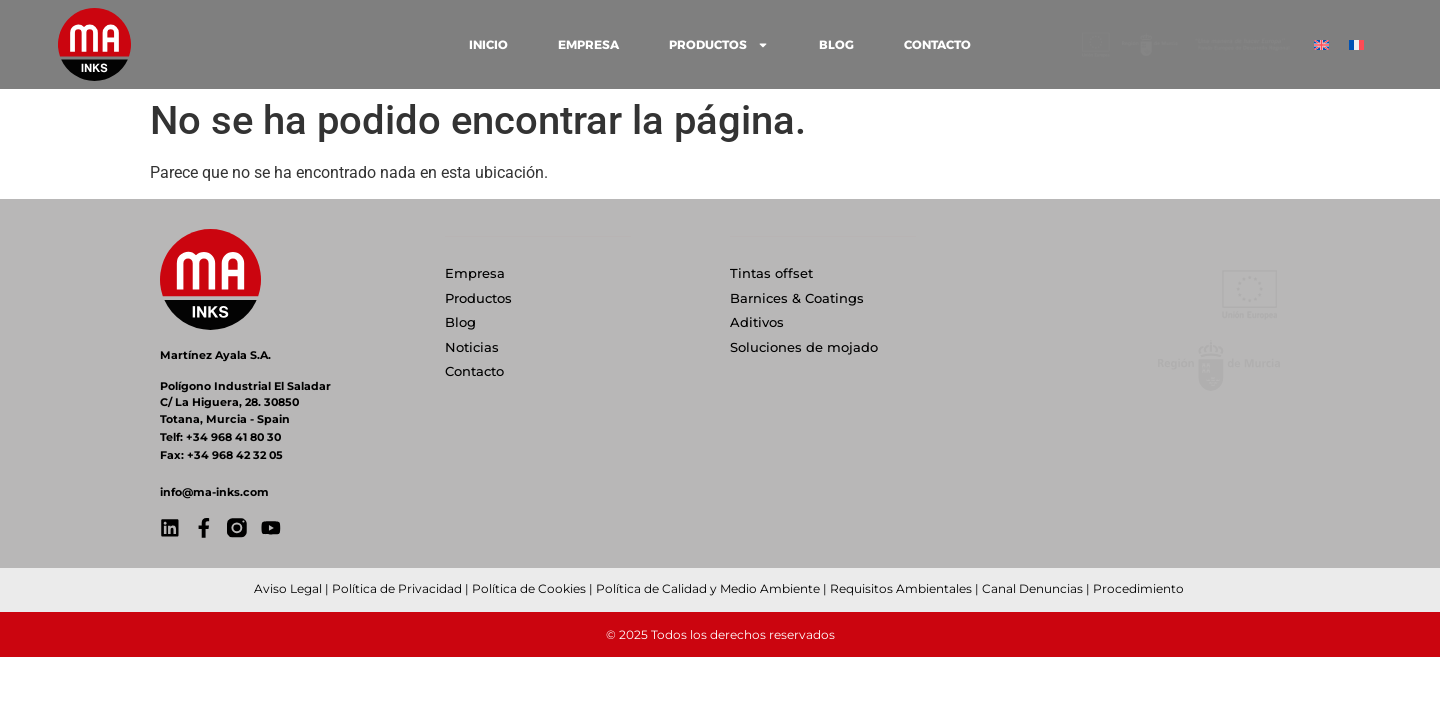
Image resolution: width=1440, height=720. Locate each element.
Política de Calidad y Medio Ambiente (708, 588)
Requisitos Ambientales (901, 588)
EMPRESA (588, 44)
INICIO (488, 44)
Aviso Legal (288, 588)
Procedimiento (1138, 588)
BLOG (836, 44)
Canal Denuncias (1032, 588)
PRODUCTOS (719, 45)
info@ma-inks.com (214, 492)
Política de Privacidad (397, 588)
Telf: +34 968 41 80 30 (220, 437)
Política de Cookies (529, 588)
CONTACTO (937, 44)
